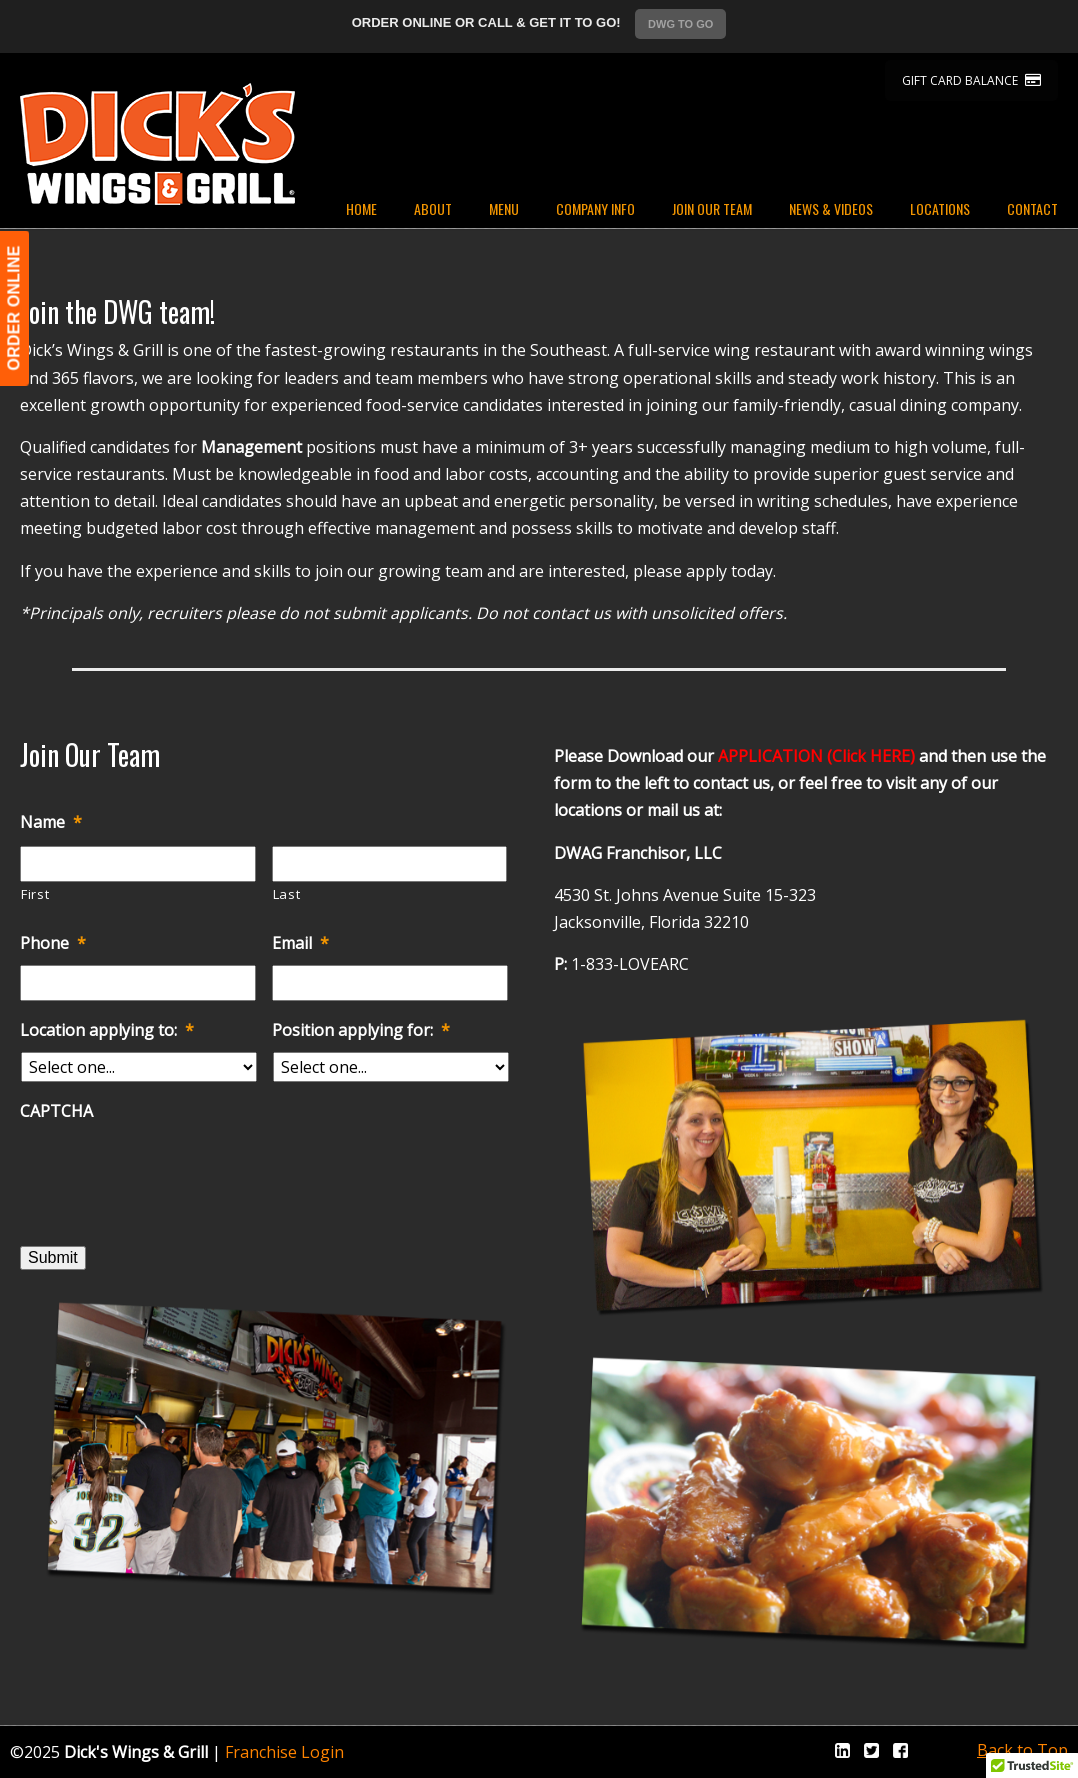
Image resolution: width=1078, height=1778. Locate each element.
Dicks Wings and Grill (157, 144)
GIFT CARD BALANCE (971, 80)
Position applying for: (361, 1030)
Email (300, 943)
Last (287, 894)
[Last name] (390, 864)
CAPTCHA (56, 1111)
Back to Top (1022, 1750)
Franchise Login (284, 1752)
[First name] (138, 864)
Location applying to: (107, 1030)
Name (51, 822)
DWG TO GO (680, 24)
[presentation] (172, 1173)
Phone (53, 943)
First (35, 894)
